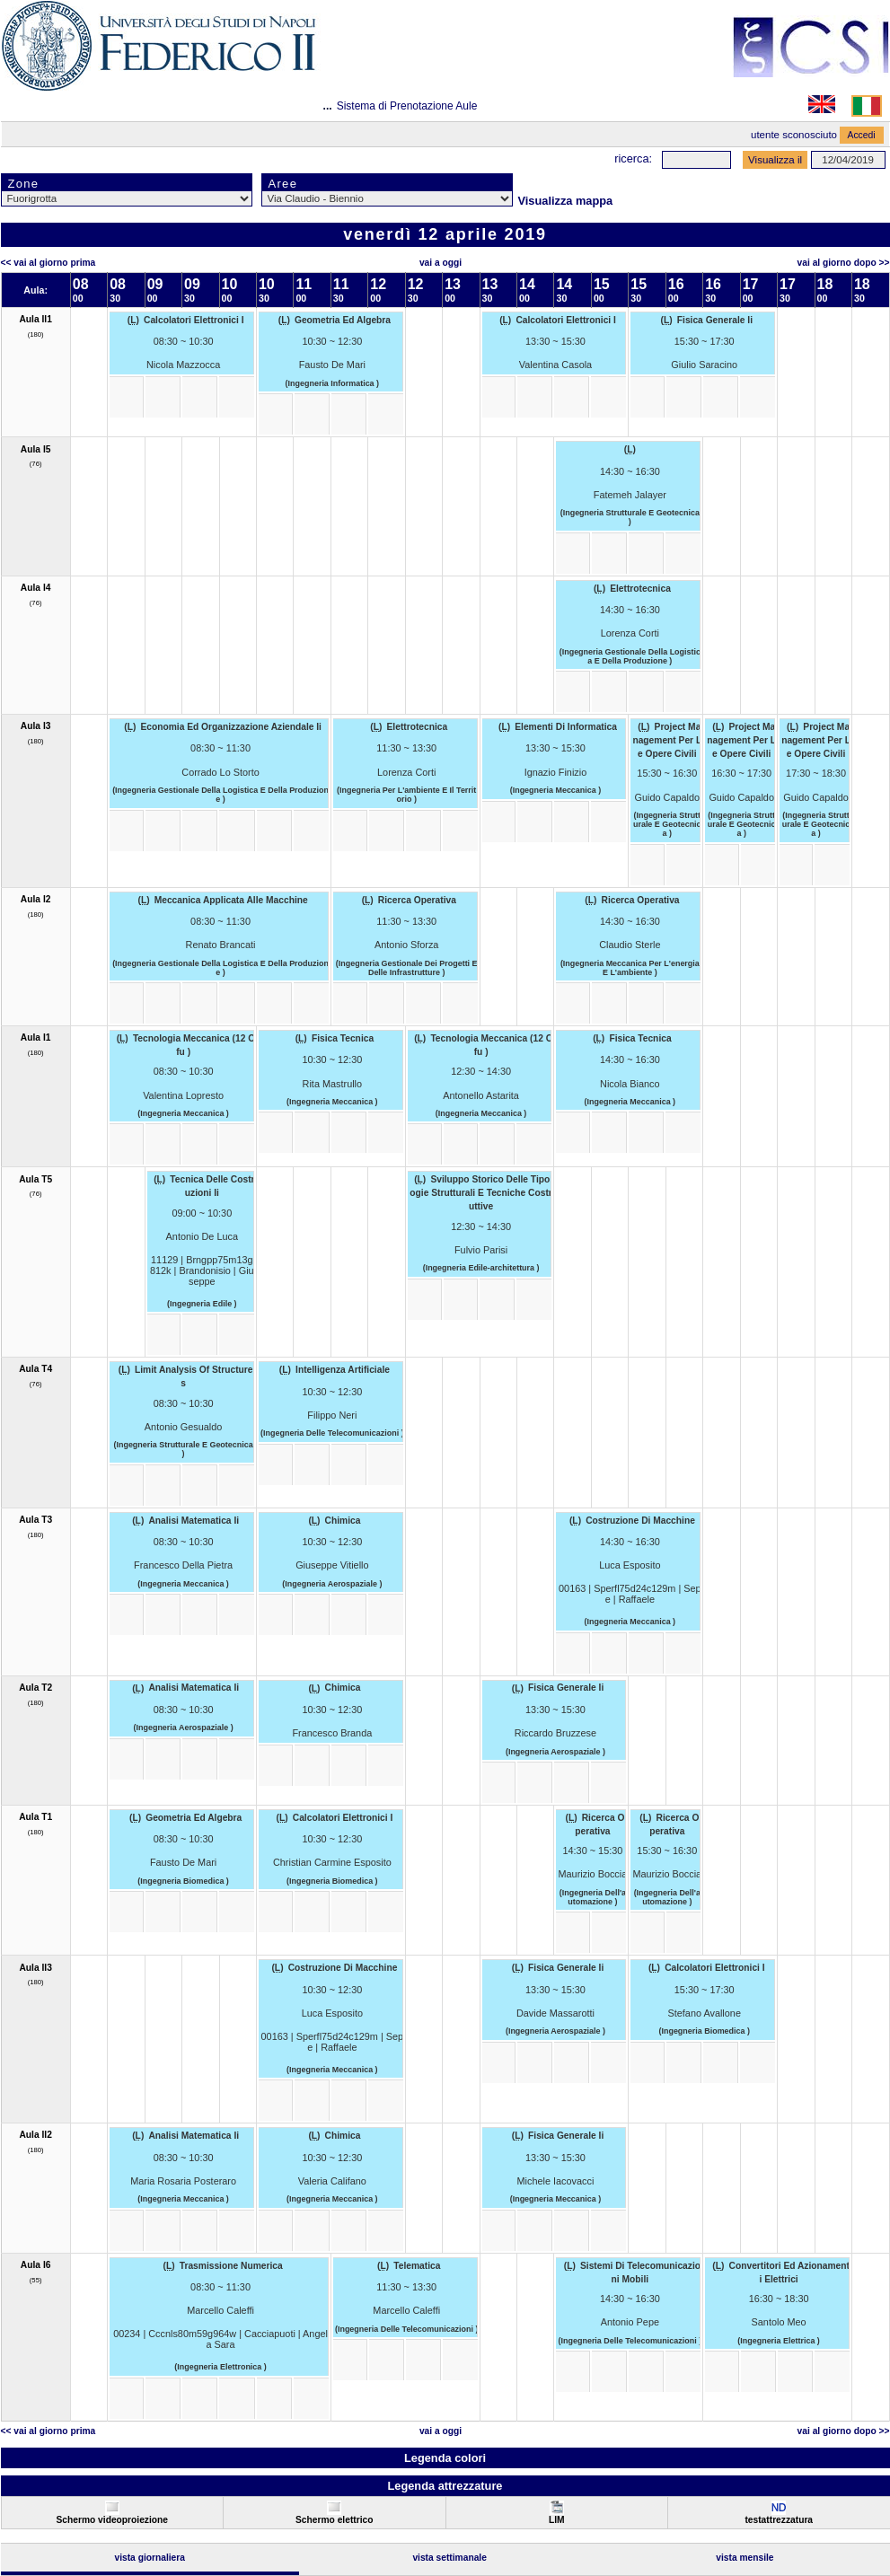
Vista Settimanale (449, 2558)
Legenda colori (445, 2458)
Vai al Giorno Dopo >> (843, 263)
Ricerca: (633, 158)
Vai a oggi (440, 263)
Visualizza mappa (565, 200)
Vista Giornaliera (149, 2558)
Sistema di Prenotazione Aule (407, 106)
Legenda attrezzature (444, 2485)
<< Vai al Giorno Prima (48, 263)
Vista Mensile (744, 2558)
